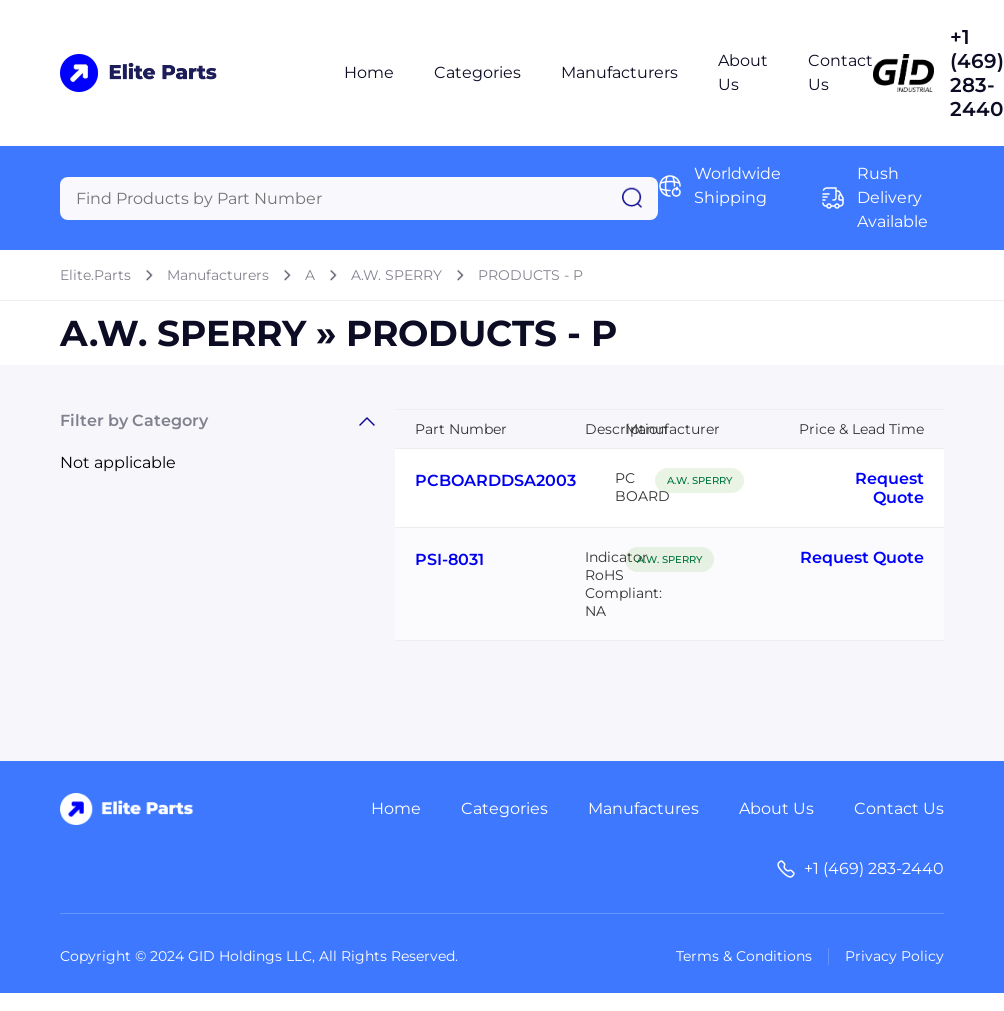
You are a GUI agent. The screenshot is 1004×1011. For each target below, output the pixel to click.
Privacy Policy (894, 956)
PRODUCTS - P (530, 275)
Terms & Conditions (744, 956)
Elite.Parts (95, 275)
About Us (776, 808)
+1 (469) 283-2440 (977, 73)
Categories (477, 72)
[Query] (359, 198)
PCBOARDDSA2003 (495, 480)
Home (369, 72)
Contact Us (899, 808)
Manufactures (643, 808)
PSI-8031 (449, 559)
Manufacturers (619, 72)
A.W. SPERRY (396, 275)
